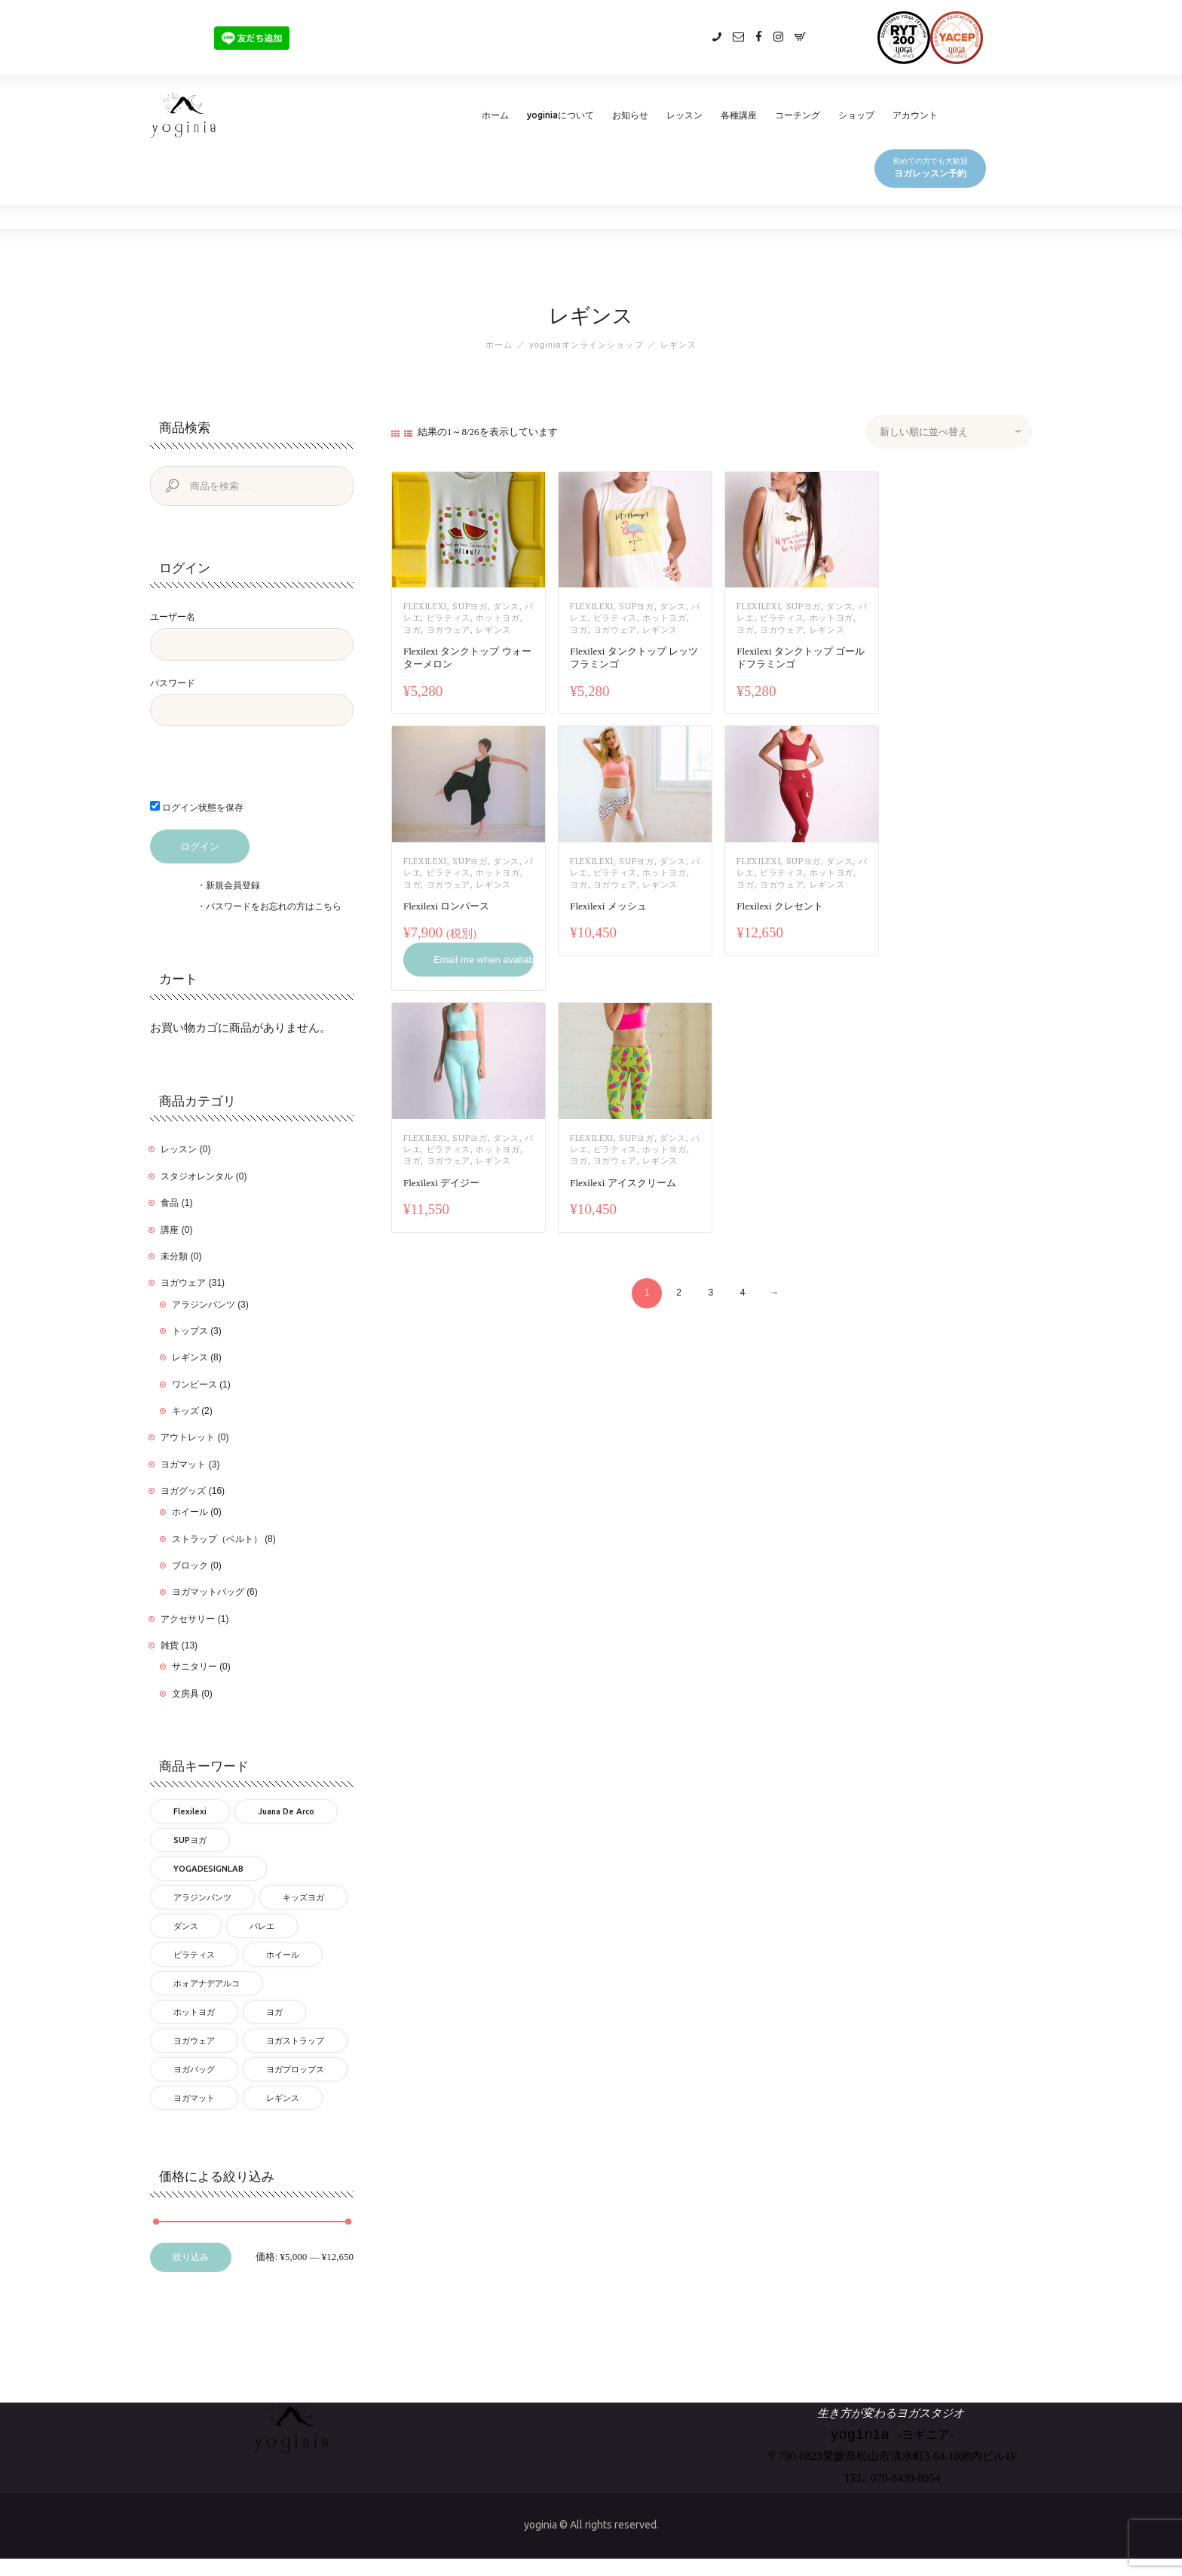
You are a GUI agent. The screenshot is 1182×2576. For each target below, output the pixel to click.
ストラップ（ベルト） (217, 1539)
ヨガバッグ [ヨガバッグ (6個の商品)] (194, 2069)
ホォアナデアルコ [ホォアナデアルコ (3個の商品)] (206, 1983)
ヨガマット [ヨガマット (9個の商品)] (194, 2097)
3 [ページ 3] (710, 1292)
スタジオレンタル (197, 1176)
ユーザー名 (172, 617)
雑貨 (170, 1645)
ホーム (499, 344)
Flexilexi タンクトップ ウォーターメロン (467, 658)
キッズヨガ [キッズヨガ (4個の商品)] (303, 1897)
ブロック (190, 1565)
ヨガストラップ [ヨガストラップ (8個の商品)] (295, 2040)
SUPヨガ (469, 606)
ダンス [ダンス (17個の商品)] (185, 1925)
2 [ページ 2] (678, 1292)
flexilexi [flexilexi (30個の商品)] (190, 1811)
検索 (169, 486)
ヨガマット (183, 1464)
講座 (170, 1230)
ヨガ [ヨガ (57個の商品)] (274, 2011)
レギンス (493, 629)
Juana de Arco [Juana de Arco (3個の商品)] (286, 1811)
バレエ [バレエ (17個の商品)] (262, 1925)
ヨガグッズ (183, 1491)
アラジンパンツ (203, 1304)
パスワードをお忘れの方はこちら (273, 906)
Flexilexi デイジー (441, 1182)
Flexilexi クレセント (779, 906)
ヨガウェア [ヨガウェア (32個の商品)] (194, 2040)
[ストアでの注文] (949, 432)
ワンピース (194, 1384)
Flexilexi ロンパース (446, 906)
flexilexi (425, 606)
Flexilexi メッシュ (608, 906)
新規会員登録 (233, 885)
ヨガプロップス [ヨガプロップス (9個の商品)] (295, 2069)
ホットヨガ (497, 617)
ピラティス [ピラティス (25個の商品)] (194, 1954)
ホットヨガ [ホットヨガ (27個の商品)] (194, 2011)
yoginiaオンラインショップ (586, 344)
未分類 (174, 1256)
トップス (190, 1331)
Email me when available (483, 959)
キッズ (185, 1411)
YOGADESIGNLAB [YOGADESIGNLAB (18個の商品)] (208, 1868)
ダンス (506, 606)
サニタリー (194, 1666)
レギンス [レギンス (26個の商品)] (282, 2097)
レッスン (179, 1150)
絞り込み (191, 2257)
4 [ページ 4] (743, 1292)
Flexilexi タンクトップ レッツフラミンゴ (634, 658)
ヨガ (412, 629)
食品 (170, 1203)
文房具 (185, 1693)
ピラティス (448, 617)
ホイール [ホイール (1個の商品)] (282, 1954)
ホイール (190, 1512)
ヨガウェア (448, 629)
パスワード (172, 683)
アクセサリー (188, 1619)
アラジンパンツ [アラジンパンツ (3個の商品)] (202, 1897)
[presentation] (253, 771)
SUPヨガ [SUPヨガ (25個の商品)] (190, 1840)
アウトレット (188, 1437)
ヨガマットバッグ (208, 1592)
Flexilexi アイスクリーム (622, 1182)
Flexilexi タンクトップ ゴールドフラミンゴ (800, 658)
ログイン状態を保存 (196, 807)
